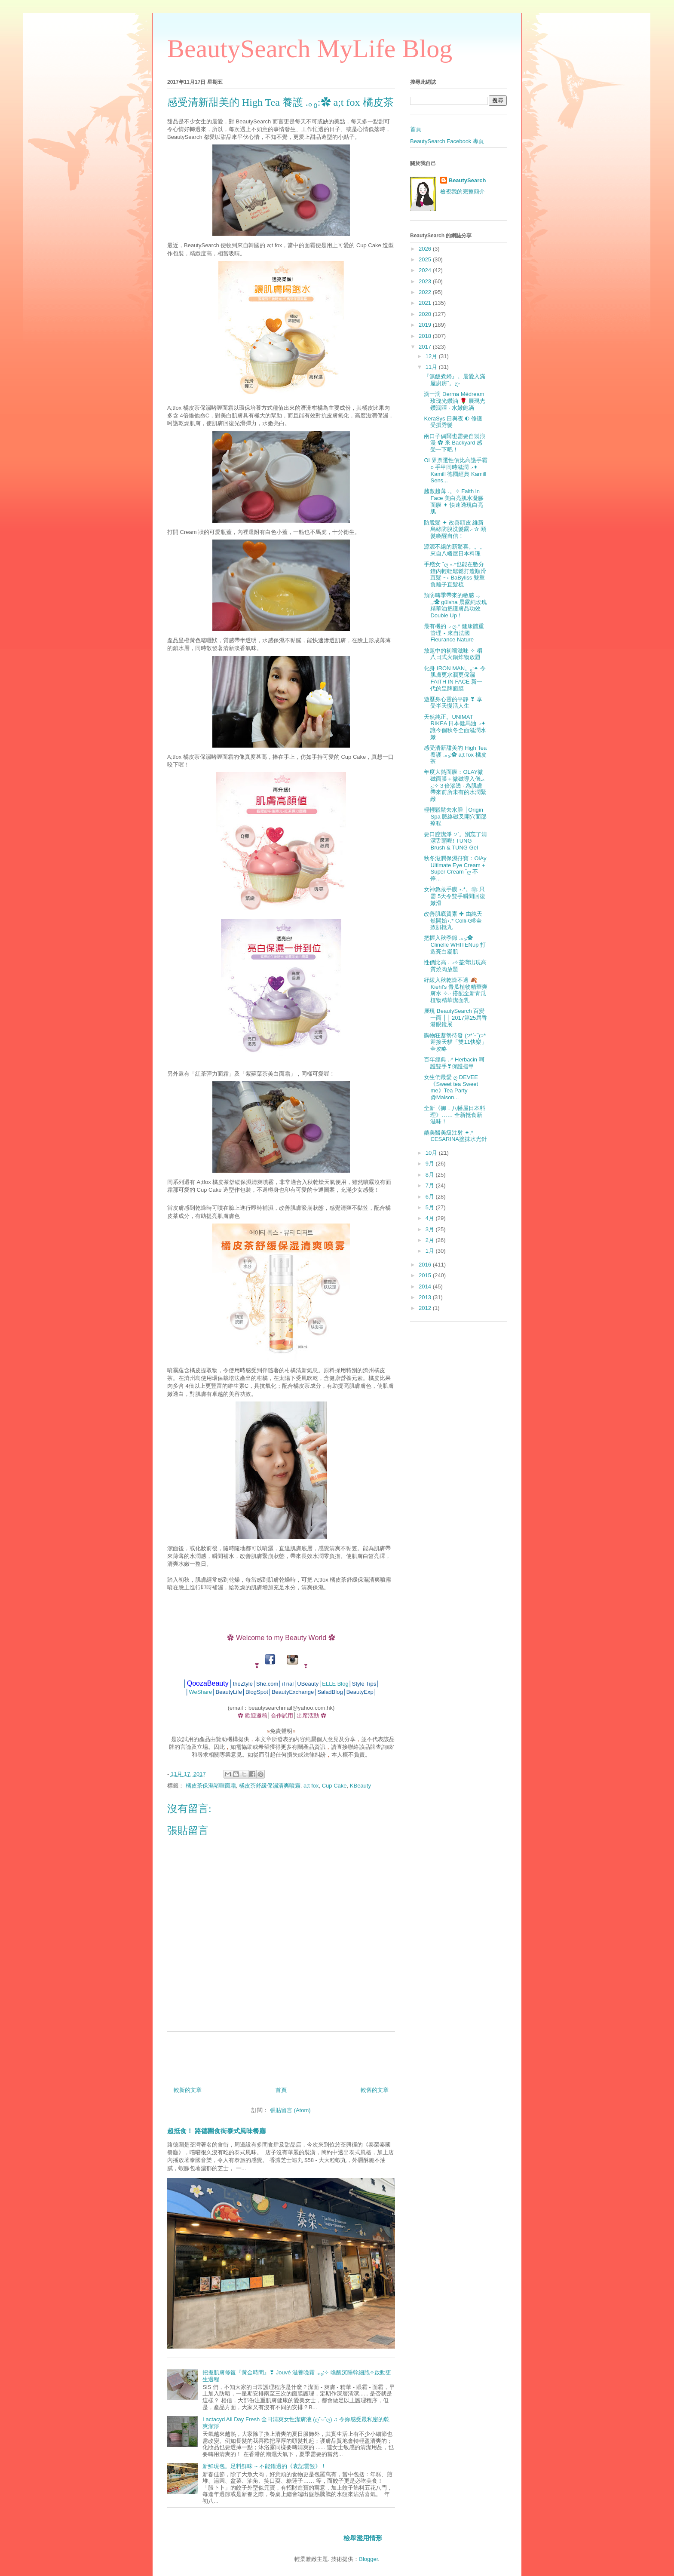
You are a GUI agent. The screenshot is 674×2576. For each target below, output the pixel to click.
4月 (431, 1218)
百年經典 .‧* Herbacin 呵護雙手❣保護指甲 (454, 1063)
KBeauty (360, 1785)
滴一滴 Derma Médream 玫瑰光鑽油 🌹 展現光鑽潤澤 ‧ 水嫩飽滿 (454, 401)
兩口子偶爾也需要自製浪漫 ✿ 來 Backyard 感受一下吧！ (454, 443)
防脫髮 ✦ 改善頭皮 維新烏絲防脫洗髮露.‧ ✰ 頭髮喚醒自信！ (455, 529)
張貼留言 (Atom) (290, 2110)
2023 (426, 281)
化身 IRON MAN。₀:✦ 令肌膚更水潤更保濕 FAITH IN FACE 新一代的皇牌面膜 (454, 678)
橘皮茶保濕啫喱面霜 (211, 1785)
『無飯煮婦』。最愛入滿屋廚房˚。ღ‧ (454, 379)
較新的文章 (188, 2090)
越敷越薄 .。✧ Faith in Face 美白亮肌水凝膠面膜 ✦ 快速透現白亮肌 (454, 501)
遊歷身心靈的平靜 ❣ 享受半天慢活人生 (453, 702)
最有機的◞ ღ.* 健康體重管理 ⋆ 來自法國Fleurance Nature (454, 633)
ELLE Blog (335, 1684)
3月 (431, 1229)
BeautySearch (467, 180)
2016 (426, 1264)
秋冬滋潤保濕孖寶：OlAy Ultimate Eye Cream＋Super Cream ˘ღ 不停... (455, 868)
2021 (426, 303)
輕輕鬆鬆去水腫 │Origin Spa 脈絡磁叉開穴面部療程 (455, 816)
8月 (431, 1174)
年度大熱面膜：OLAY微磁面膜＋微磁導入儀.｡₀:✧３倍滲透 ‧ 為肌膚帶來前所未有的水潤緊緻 (455, 785)
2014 (426, 1286)
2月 (431, 1240)
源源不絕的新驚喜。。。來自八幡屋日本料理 (454, 550)
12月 (432, 356)
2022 (426, 292)
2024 (426, 270)
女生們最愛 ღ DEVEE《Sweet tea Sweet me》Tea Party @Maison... (451, 1087)
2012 (426, 1308)
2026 (426, 248)
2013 (426, 1297)
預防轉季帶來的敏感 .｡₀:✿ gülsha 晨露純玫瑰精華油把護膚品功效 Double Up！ (455, 605)
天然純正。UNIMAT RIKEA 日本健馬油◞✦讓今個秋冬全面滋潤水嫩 (455, 727)
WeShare (200, 1692)
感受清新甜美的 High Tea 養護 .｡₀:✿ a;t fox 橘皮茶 (455, 754)
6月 (431, 1196)
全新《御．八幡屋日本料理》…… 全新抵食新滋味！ (454, 1115)
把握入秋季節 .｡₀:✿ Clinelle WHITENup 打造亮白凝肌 (455, 944)
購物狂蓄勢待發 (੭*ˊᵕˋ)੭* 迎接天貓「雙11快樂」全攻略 (455, 1042)
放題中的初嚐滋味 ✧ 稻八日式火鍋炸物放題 (453, 654)
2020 (426, 314)
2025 (426, 259)
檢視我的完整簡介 (462, 191)
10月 (432, 1153)
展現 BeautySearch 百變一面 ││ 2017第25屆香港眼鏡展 (455, 1017)
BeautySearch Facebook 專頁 (447, 141)
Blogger (368, 2559)
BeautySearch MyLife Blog (309, 48)
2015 (426, 1275)
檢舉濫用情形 (362, 2538)
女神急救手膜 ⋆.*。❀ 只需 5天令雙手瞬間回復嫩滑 (454, 896)
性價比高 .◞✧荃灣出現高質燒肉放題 (455, 965)
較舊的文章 (375, 2090)
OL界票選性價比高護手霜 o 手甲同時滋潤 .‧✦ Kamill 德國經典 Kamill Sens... (455, 470)
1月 (431, 1251)
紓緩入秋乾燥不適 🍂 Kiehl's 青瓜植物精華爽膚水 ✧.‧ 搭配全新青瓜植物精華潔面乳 (455, 990)
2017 (426, 346)
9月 (431, 1163)
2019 (426, 325)
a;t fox (311, 1785)
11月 (432, 367)
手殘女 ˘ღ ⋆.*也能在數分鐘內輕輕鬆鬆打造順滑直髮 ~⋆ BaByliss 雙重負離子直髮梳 (455, 574)
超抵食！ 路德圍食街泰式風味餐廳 (216, 2130)
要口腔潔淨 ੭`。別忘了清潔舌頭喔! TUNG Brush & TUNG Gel (455, 841)
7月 (431, 1185)
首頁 (281, 2090)
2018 (426, 336)
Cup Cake (334, 1785)
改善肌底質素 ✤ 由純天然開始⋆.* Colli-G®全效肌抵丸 (453, 920)
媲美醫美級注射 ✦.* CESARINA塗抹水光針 (455, 1136)
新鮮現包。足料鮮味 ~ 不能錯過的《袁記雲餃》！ (264, 2466)
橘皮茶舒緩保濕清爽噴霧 (269, 1785)
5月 (431, 1207)
